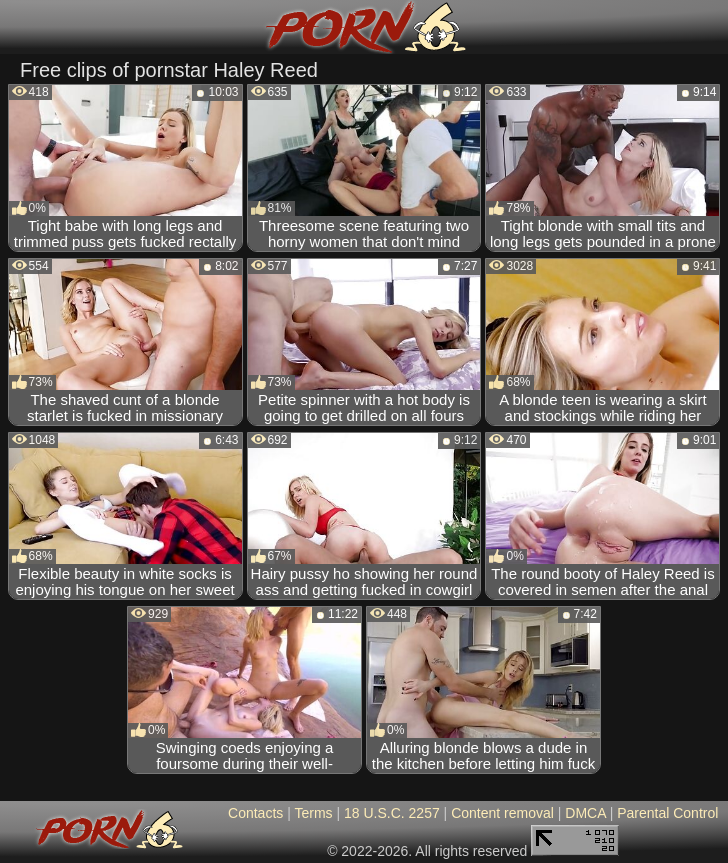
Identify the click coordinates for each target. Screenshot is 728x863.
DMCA (585, 813)
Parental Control (667, 813)
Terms (313, 813)
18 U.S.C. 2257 (392, 813)
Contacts (255, 813)
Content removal (502, 813)
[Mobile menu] (18, 27)
